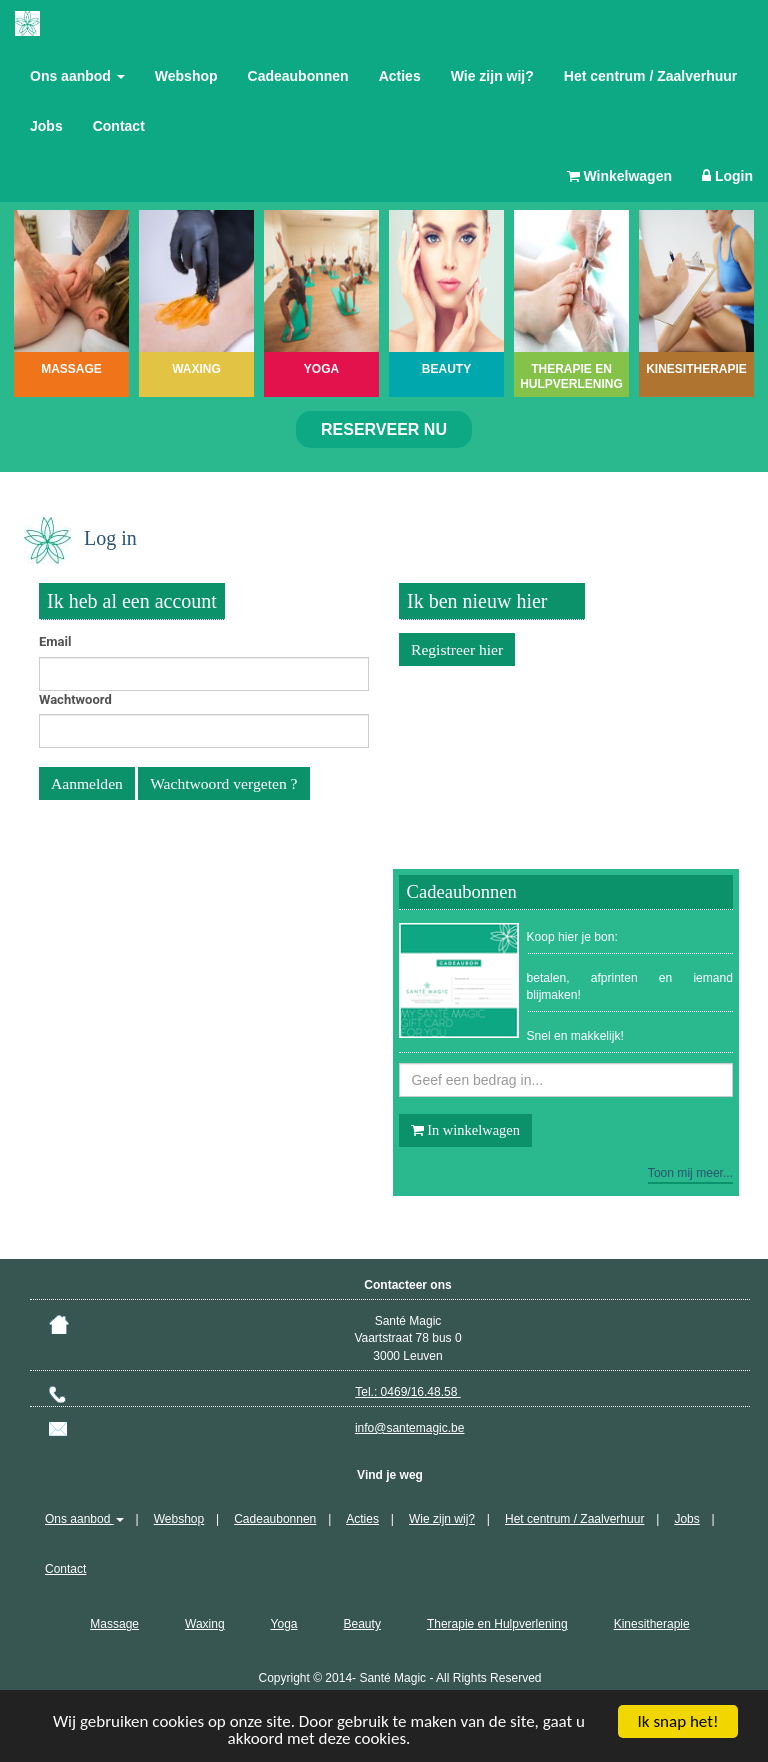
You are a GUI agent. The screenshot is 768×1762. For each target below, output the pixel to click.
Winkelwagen (619, 176)
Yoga (284, 1624)
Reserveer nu (384, 429)
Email (55, 641)
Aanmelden (87, 783)
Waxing (205, 1624)
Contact (119, 126)
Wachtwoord (75, 699)
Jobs (46, 126)
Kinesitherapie (652, 1624)
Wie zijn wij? (492, 76)
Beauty (362, 1624)
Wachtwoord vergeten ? (223, 783)
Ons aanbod (77, 76)
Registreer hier (457, 649)
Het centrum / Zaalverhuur (651, 76)
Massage (114, 1624)
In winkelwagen (465, 1130)
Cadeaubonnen (298, 76)
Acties (400, 76)
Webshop (186, 76)
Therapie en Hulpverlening (497, 1624)
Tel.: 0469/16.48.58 (407, 1392)
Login (727, 176)
